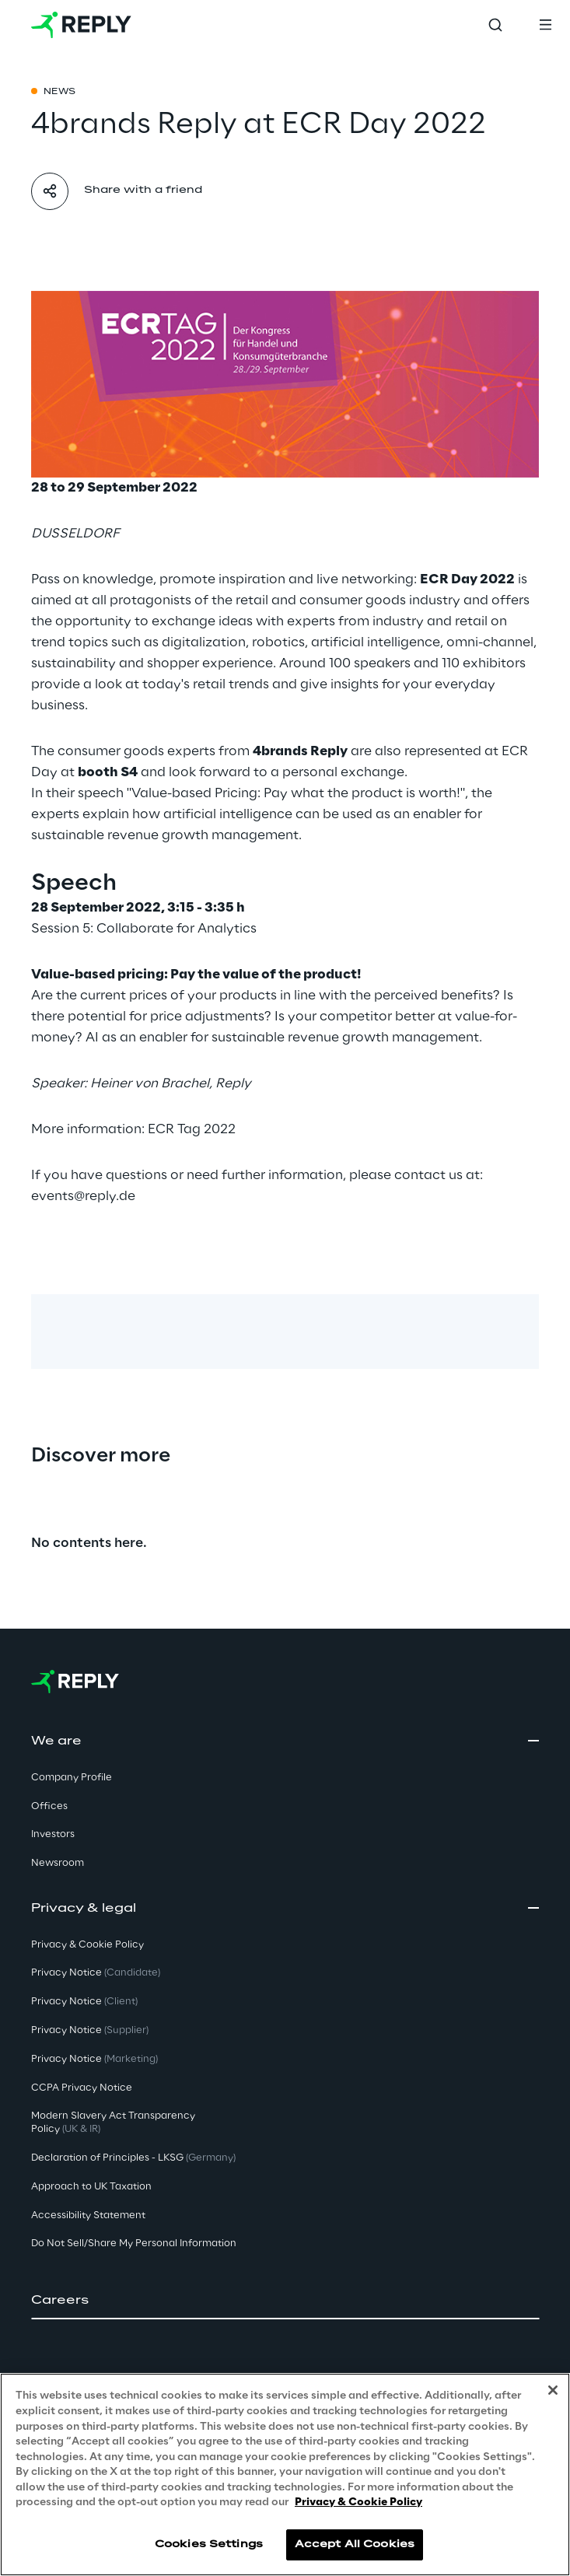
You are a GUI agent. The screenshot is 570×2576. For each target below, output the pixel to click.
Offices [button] (49, 1806)
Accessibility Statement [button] (88, 2215)
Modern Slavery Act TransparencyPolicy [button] (113, 2122)
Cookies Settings (209, 2544)
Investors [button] (53, 1834)
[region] (285, 2474)
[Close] (553, 2390)
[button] (285, 2300)
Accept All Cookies (354, 2544)
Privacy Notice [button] (95, 1973)
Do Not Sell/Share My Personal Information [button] (133, 2243)
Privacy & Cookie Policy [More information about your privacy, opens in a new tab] (358, 2502)
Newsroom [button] (57, 1863)
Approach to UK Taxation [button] (91, 2187)
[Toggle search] (495, 25)
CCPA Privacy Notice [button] (81, 2088)
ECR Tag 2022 (192, 1129)
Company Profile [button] (71, 1778)
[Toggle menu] (545, 25)
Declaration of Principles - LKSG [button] (133, 2158)
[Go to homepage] (81, 25)
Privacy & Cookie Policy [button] (87, 1945)
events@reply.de (83, 1196)
